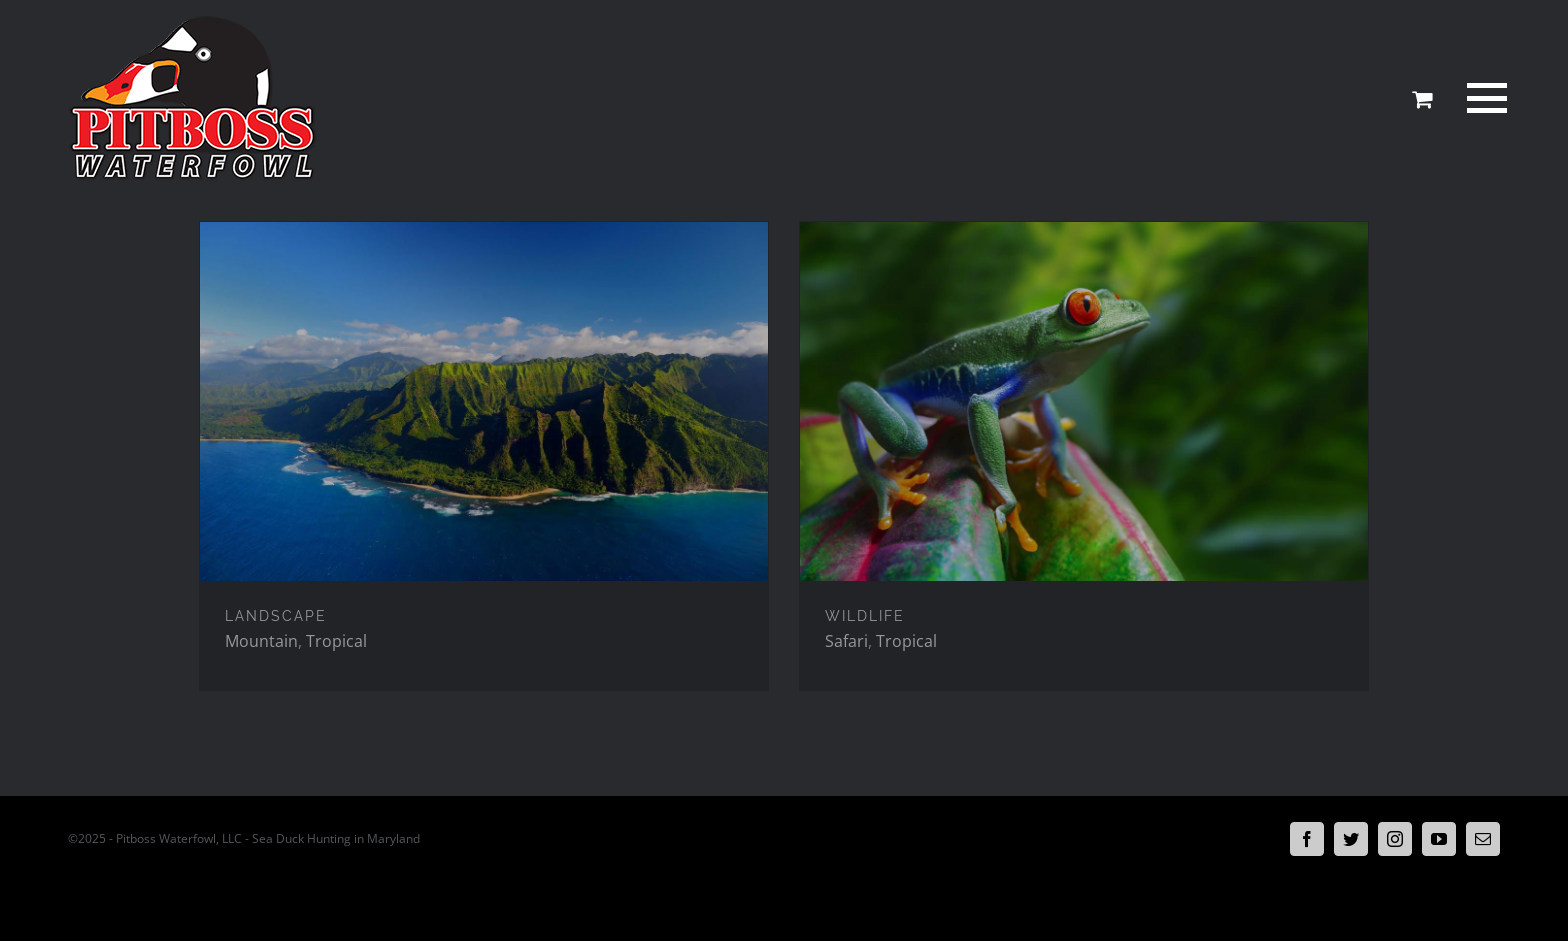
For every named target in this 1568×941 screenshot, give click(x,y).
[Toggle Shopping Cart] (1422, 99)
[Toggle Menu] (1484, 98)
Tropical (336, 641)
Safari (846, 641)
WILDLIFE (865, 616)
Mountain (261, 641)
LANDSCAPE (276, 616)
